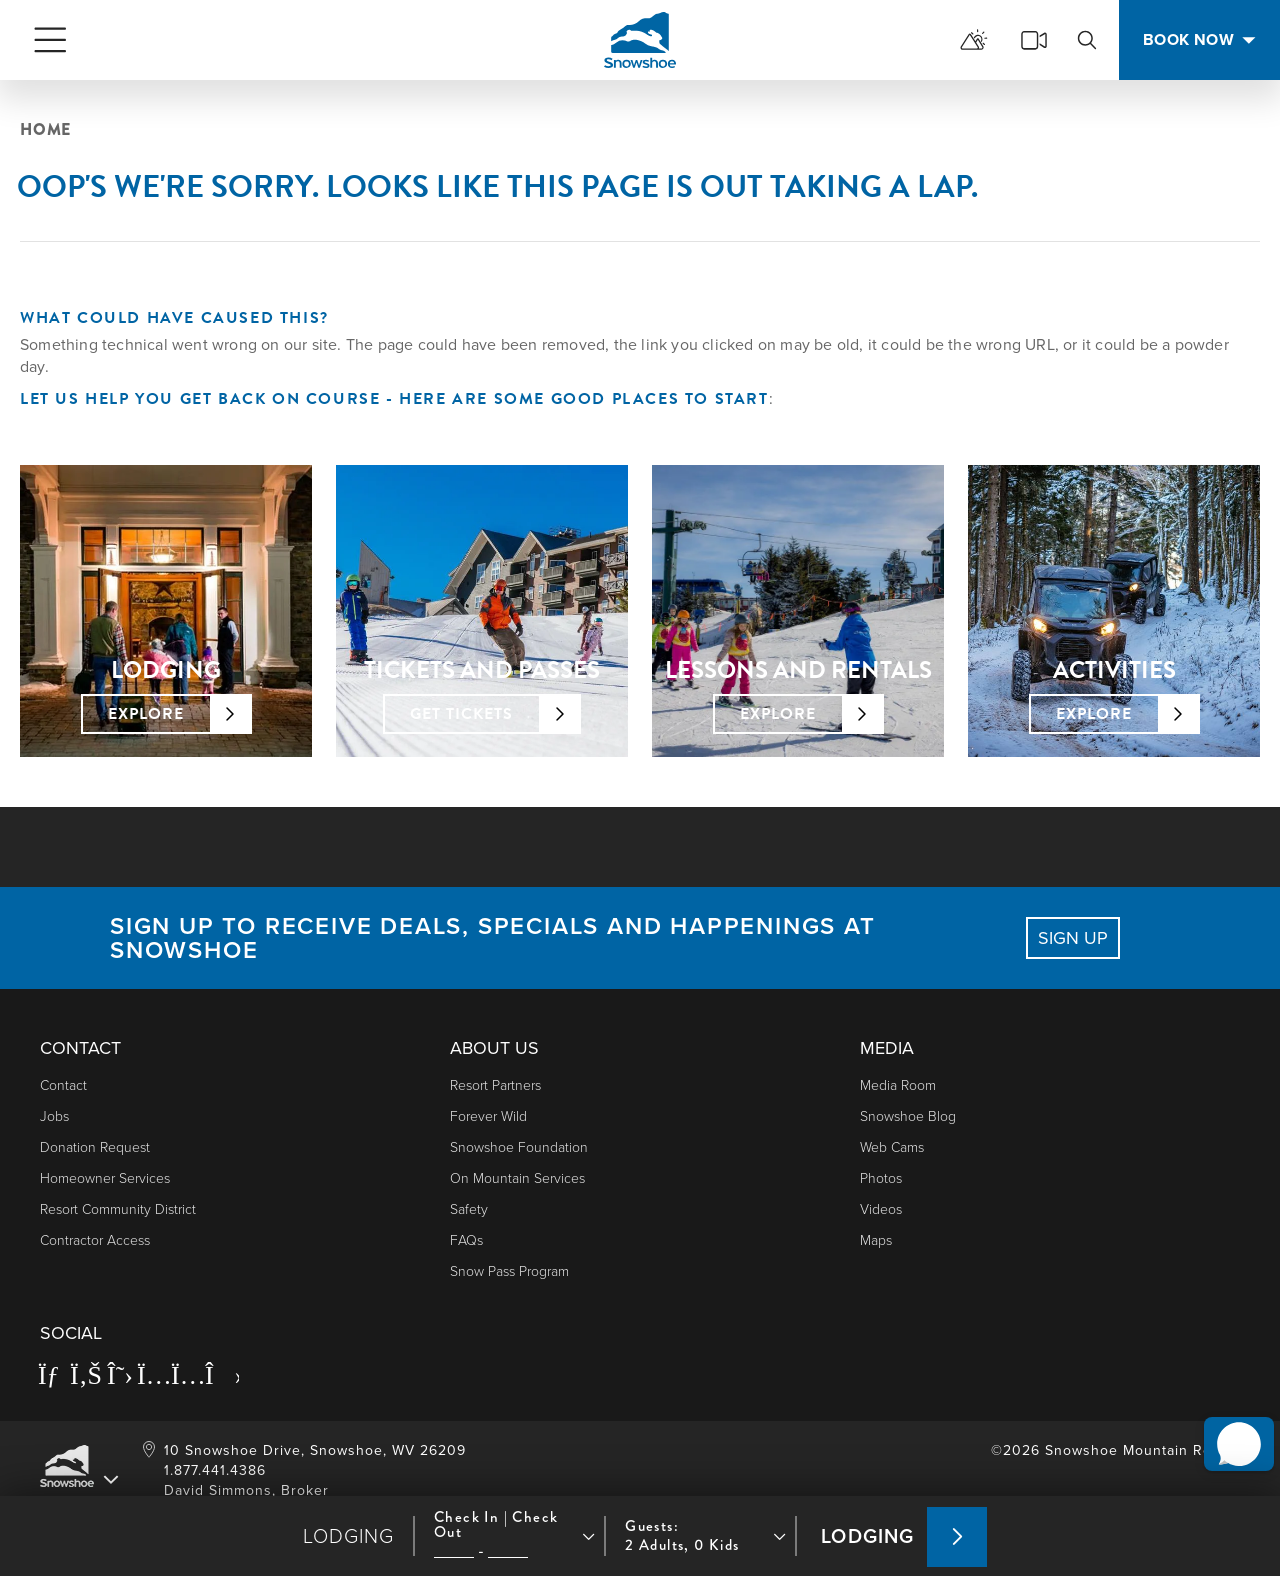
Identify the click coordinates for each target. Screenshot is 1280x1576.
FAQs (466, 1240)
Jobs (54, 1116)
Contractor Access (95, 1240)
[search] (1087, 40)
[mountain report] (974, 40)
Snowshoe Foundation (519, 1147)
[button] (1231, 1424)
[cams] (1034, 40)
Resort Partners (495, 1085)
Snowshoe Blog (908, 1116)
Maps (876, 1240)
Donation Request (95, 1147)
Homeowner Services (105, 1178)
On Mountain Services (517, 1178)
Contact (63, 1085)
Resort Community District (118, 1209)
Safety (469, 1209)
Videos (881, 1209)
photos (881, 1178)
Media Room (898, 1085)
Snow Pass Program (509, 1271)
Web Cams (892, 1147)
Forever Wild (488, 1116)
